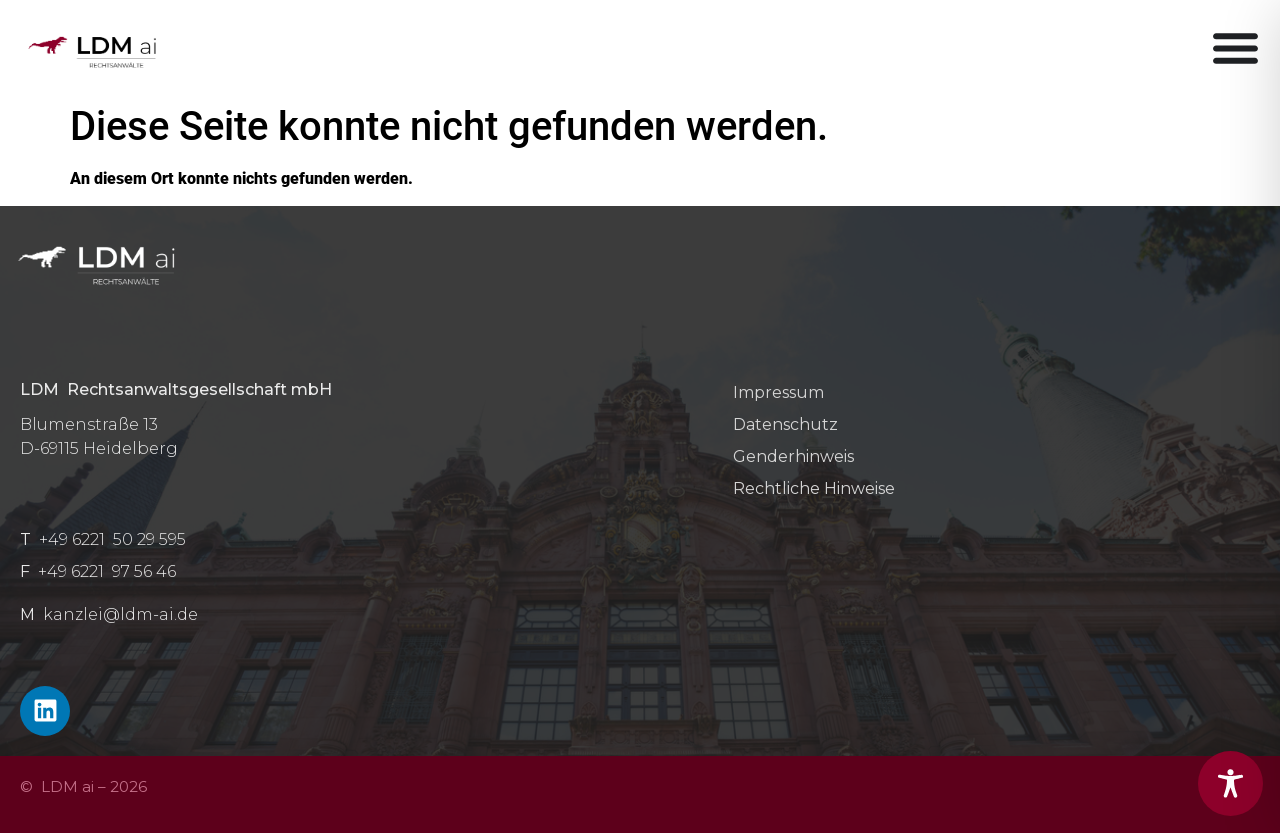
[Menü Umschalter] (1235, 47)
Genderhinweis (793, 456)
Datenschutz (785, 424)
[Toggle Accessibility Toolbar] (1230, 783)
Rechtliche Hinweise (814, 488)
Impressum (778, 392)
